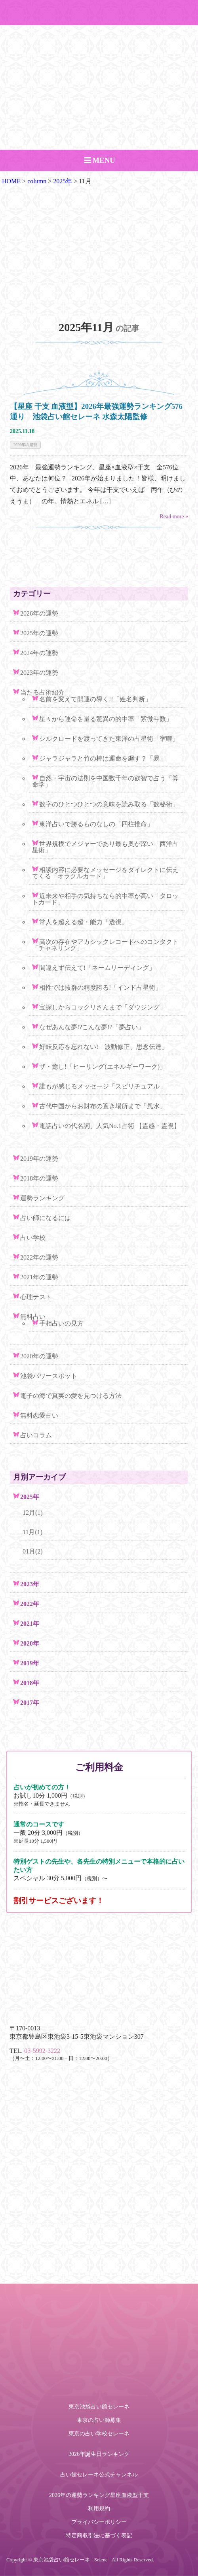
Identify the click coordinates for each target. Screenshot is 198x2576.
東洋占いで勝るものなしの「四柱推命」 (96, 824)
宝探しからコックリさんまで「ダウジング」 (102, 1007)
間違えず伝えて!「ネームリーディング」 (97, 967)
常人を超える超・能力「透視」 (83, 922)
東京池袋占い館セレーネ (99, 2407)
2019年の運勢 (39, 1158)
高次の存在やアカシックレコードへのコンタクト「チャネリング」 (105, 944)
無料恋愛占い (39, 1415)
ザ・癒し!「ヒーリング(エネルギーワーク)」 (102, 1066)
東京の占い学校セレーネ (99, 2434)
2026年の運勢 (25, 445)
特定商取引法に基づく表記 (99, 2535)
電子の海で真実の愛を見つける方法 (71, 1395)
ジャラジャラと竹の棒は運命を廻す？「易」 (102, 758)
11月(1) (32, 1532)
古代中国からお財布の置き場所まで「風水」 (102, 1106)
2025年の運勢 (39, 633)
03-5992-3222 (42, 2050)
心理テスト (36, 1297)
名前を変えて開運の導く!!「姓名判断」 (95, 699)
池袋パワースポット (48, 1376)
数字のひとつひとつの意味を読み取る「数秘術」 (109, 804)
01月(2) (33, 1551)
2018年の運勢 (39, 1178)
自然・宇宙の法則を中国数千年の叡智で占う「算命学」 (105, 781)
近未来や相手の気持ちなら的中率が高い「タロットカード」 (105, 899)
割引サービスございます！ (58, 1900)
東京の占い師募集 (99, 2420)
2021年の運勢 (39, 1277)
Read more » (174, 517)
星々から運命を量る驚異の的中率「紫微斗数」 (105, 719)
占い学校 (33, 1237)
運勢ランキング (42, 1198)
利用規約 (99, 2509)
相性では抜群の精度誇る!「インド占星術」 (100, 987)
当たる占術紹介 (42, 692)
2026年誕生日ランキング (99, 2454)
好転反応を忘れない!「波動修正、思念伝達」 (103, 1046)
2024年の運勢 (39, 653)
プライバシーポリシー (99, 2522)
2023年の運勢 (39, 672)
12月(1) (33, 1512)
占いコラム (36, 1435)
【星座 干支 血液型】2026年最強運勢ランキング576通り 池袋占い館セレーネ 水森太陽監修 (96, 411)
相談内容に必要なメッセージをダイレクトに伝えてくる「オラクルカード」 (105, 872)
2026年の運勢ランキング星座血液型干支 (99, 2495)
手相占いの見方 (61, 1323)
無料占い (33, 1316)
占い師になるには (45, 1218)
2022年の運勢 (39, 1257)
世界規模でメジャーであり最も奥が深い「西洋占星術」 (105, 846)
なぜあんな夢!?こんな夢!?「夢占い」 (91, 1027)
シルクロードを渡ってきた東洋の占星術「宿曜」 (109, 738)
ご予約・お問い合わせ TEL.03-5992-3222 (99, 12)
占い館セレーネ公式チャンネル (99, 2475)
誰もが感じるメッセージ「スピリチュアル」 (102, 1086)
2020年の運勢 (39, 1356)
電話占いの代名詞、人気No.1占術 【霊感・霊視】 (109, 1125)
